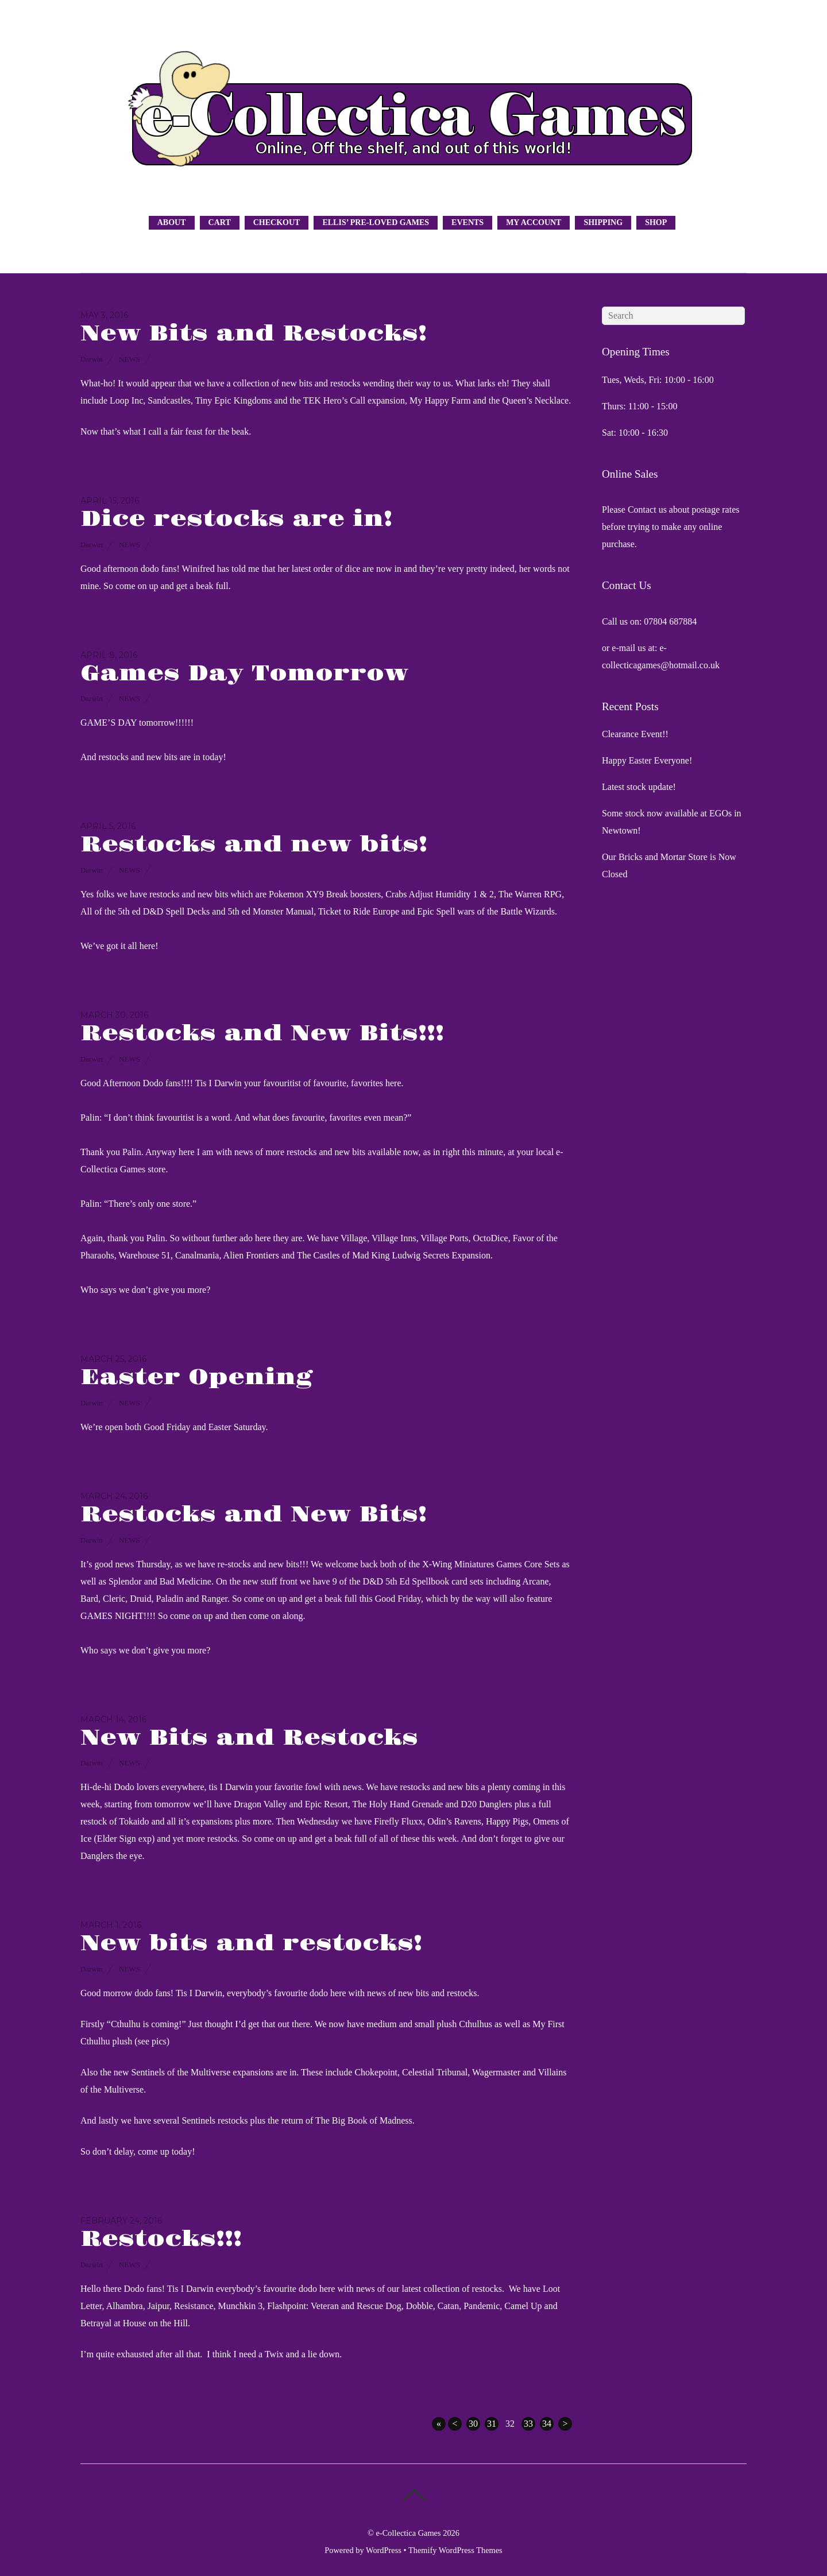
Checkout (276, 222)
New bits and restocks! (251, 1943)
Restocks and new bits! (253, 844)
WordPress (383, 2550)
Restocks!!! (161, 2239)
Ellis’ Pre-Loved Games (375, 222)
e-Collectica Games (408, 2533)
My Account (533, 222)
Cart (219, 222)
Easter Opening (196, 1377)
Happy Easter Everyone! (647, 760)
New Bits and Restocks (249, 1738)
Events (467, 222)
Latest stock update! (639, 787)
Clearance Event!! (635, 734)
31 (491, 2423)
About (171, 222)
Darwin (91, 359)
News (129, 359)
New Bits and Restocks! (253, 333)
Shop (656, 222)
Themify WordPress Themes (455, 2550)
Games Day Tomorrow (244, 673)
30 (473, 2423)
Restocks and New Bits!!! (262, 1033)
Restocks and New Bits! (253, 1514)
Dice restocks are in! (236, 519)
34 (546, 2423)
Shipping (603, 222)
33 (528, 2423)
